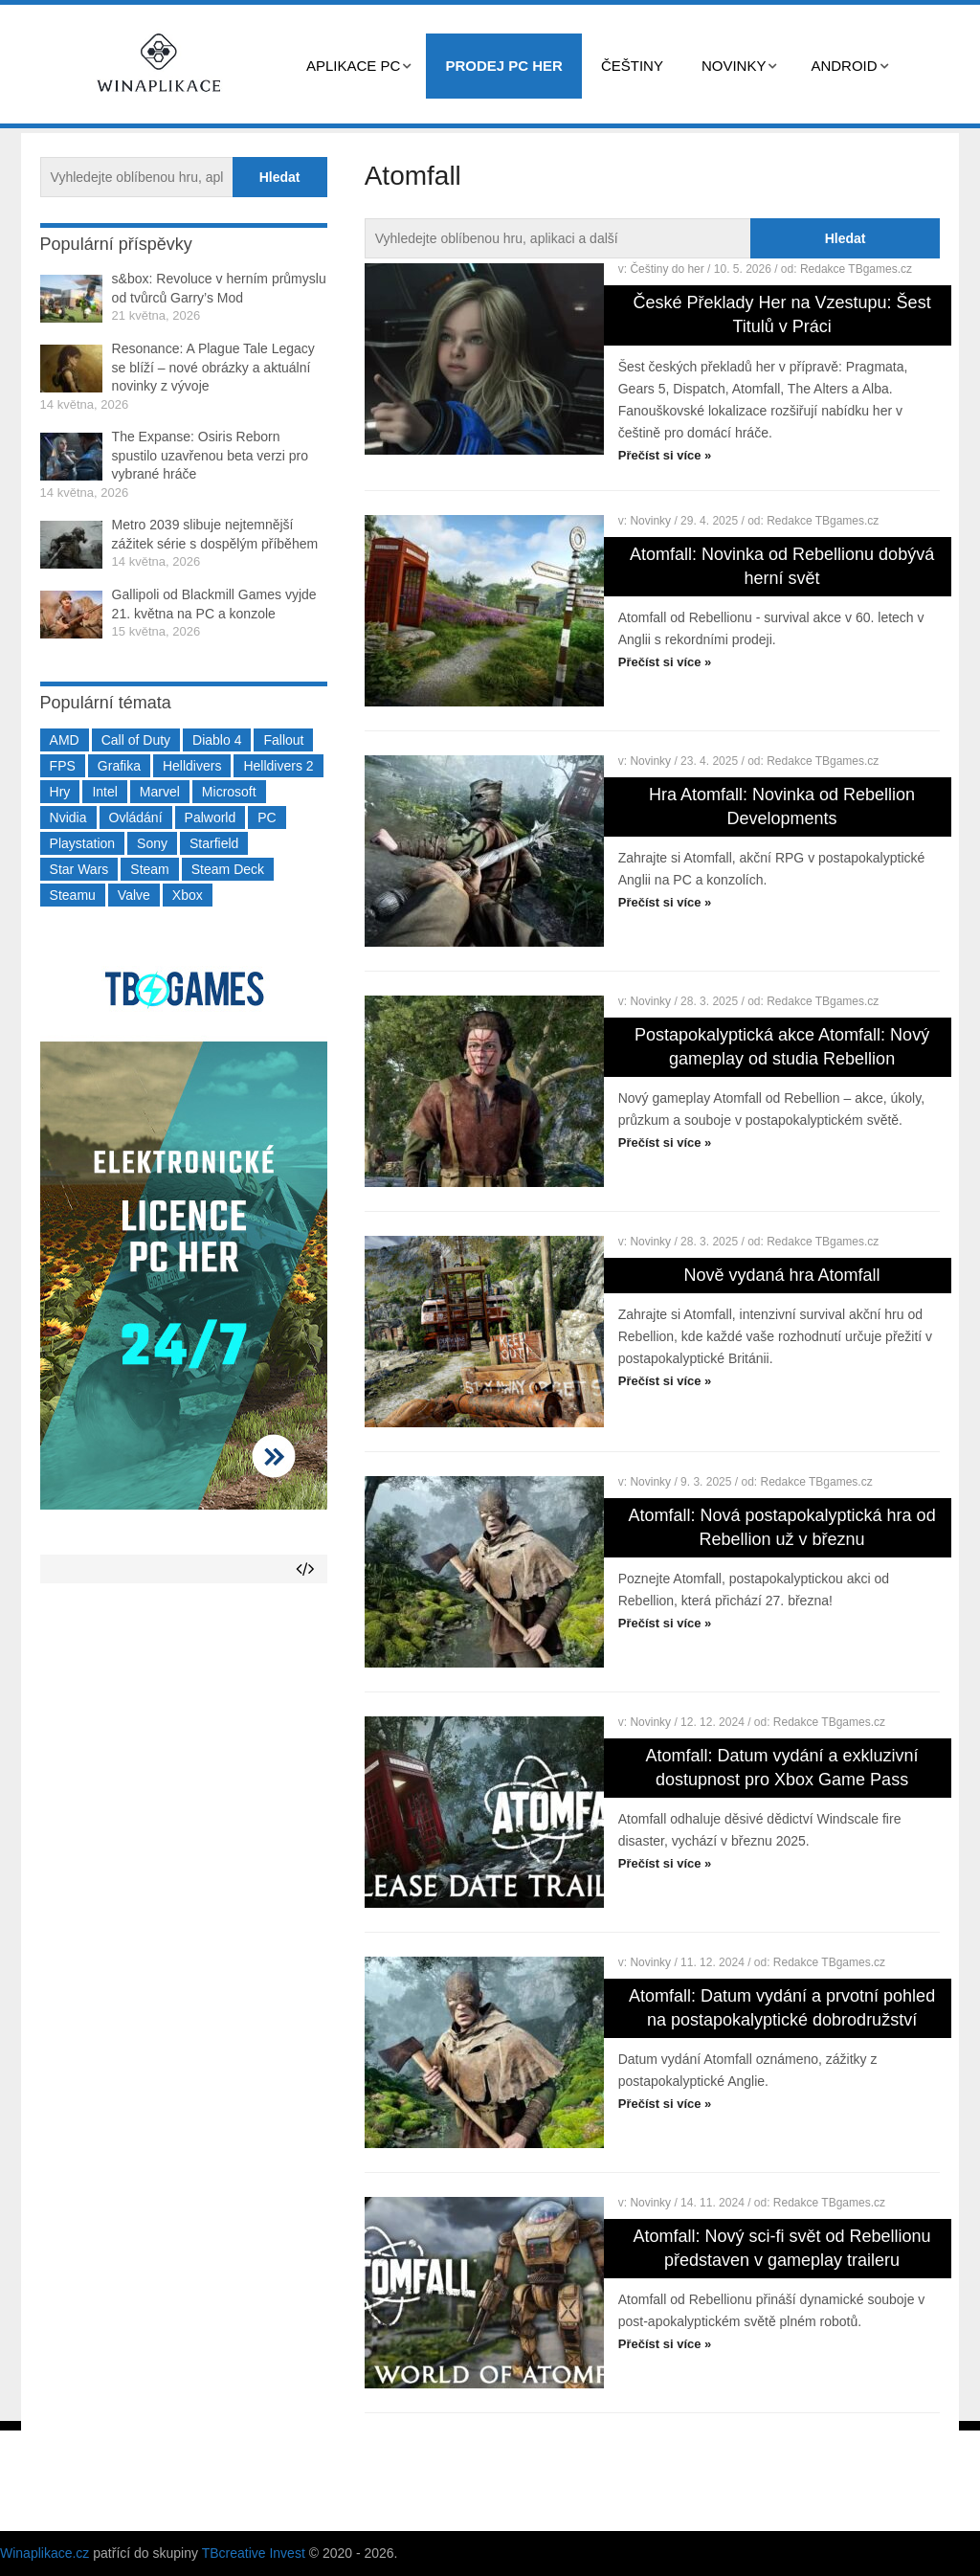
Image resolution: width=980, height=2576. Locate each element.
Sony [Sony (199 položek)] (152, 843)
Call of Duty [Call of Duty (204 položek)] (135, 740)
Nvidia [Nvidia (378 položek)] (68, 817)
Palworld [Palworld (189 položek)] (210, 817)
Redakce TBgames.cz (856, 269)
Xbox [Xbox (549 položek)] (187, 895)
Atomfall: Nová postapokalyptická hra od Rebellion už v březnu (781, 1527)
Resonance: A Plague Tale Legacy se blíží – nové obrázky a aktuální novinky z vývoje (213, 367)
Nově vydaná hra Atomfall (782, 1275)
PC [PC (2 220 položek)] (266, 817)
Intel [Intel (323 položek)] (104, 791)
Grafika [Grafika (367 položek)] (119, 765)
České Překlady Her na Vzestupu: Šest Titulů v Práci (781, 314)
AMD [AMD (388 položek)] (64, 740)
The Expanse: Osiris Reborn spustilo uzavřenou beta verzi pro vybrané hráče (210, 455)
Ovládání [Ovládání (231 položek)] (136, 817)
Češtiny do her (666, 269)
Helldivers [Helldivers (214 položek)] (192, 765)
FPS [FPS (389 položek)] (63, 765)
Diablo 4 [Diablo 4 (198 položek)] (216, 740)
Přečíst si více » (665, 455)
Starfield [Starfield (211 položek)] (213, 843)
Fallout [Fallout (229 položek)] (283, 740)
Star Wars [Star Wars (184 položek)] (79, 869)
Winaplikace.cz (44, 2553)
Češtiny (632, 65)
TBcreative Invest (253, 2553)
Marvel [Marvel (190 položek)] (160, 791)
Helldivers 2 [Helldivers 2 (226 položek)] (278, 765)
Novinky (734, 65)
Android (844, 65)
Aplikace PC (353, 65)
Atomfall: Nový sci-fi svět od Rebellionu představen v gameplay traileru (782, 2248)
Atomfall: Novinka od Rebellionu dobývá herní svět (782, 566)
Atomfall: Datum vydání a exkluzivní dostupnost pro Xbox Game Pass (782, 1767)
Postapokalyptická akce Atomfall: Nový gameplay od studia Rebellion (782, 1046)
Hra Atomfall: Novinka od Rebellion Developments (782, 806)
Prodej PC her (504, 65)
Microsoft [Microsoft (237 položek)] (229, 791)
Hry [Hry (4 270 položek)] (60, 791)
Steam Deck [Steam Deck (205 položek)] (227, 869)
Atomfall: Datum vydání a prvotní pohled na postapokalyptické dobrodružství (782, 2007)
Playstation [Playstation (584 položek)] (82, 843)
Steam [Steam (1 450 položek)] (149, 869)
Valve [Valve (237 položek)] (134, 895)
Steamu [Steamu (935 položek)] (73, 895)
